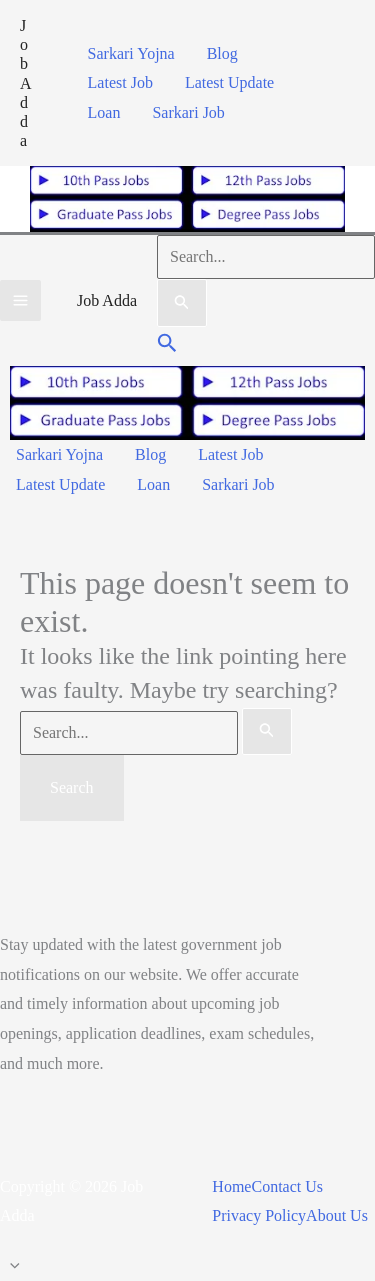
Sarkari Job (188, 112)
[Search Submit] (182, 303)
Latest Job (120, 82)
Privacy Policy (259, 1215)
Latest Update (229, 82)
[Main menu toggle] (20, 300)
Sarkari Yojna (131, 53)
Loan (104, 112)
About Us (337, 1215)
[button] (167, 345)
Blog (222, 53)
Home (231, 1186)
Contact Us (287, 1186)
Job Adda (26, 83)
